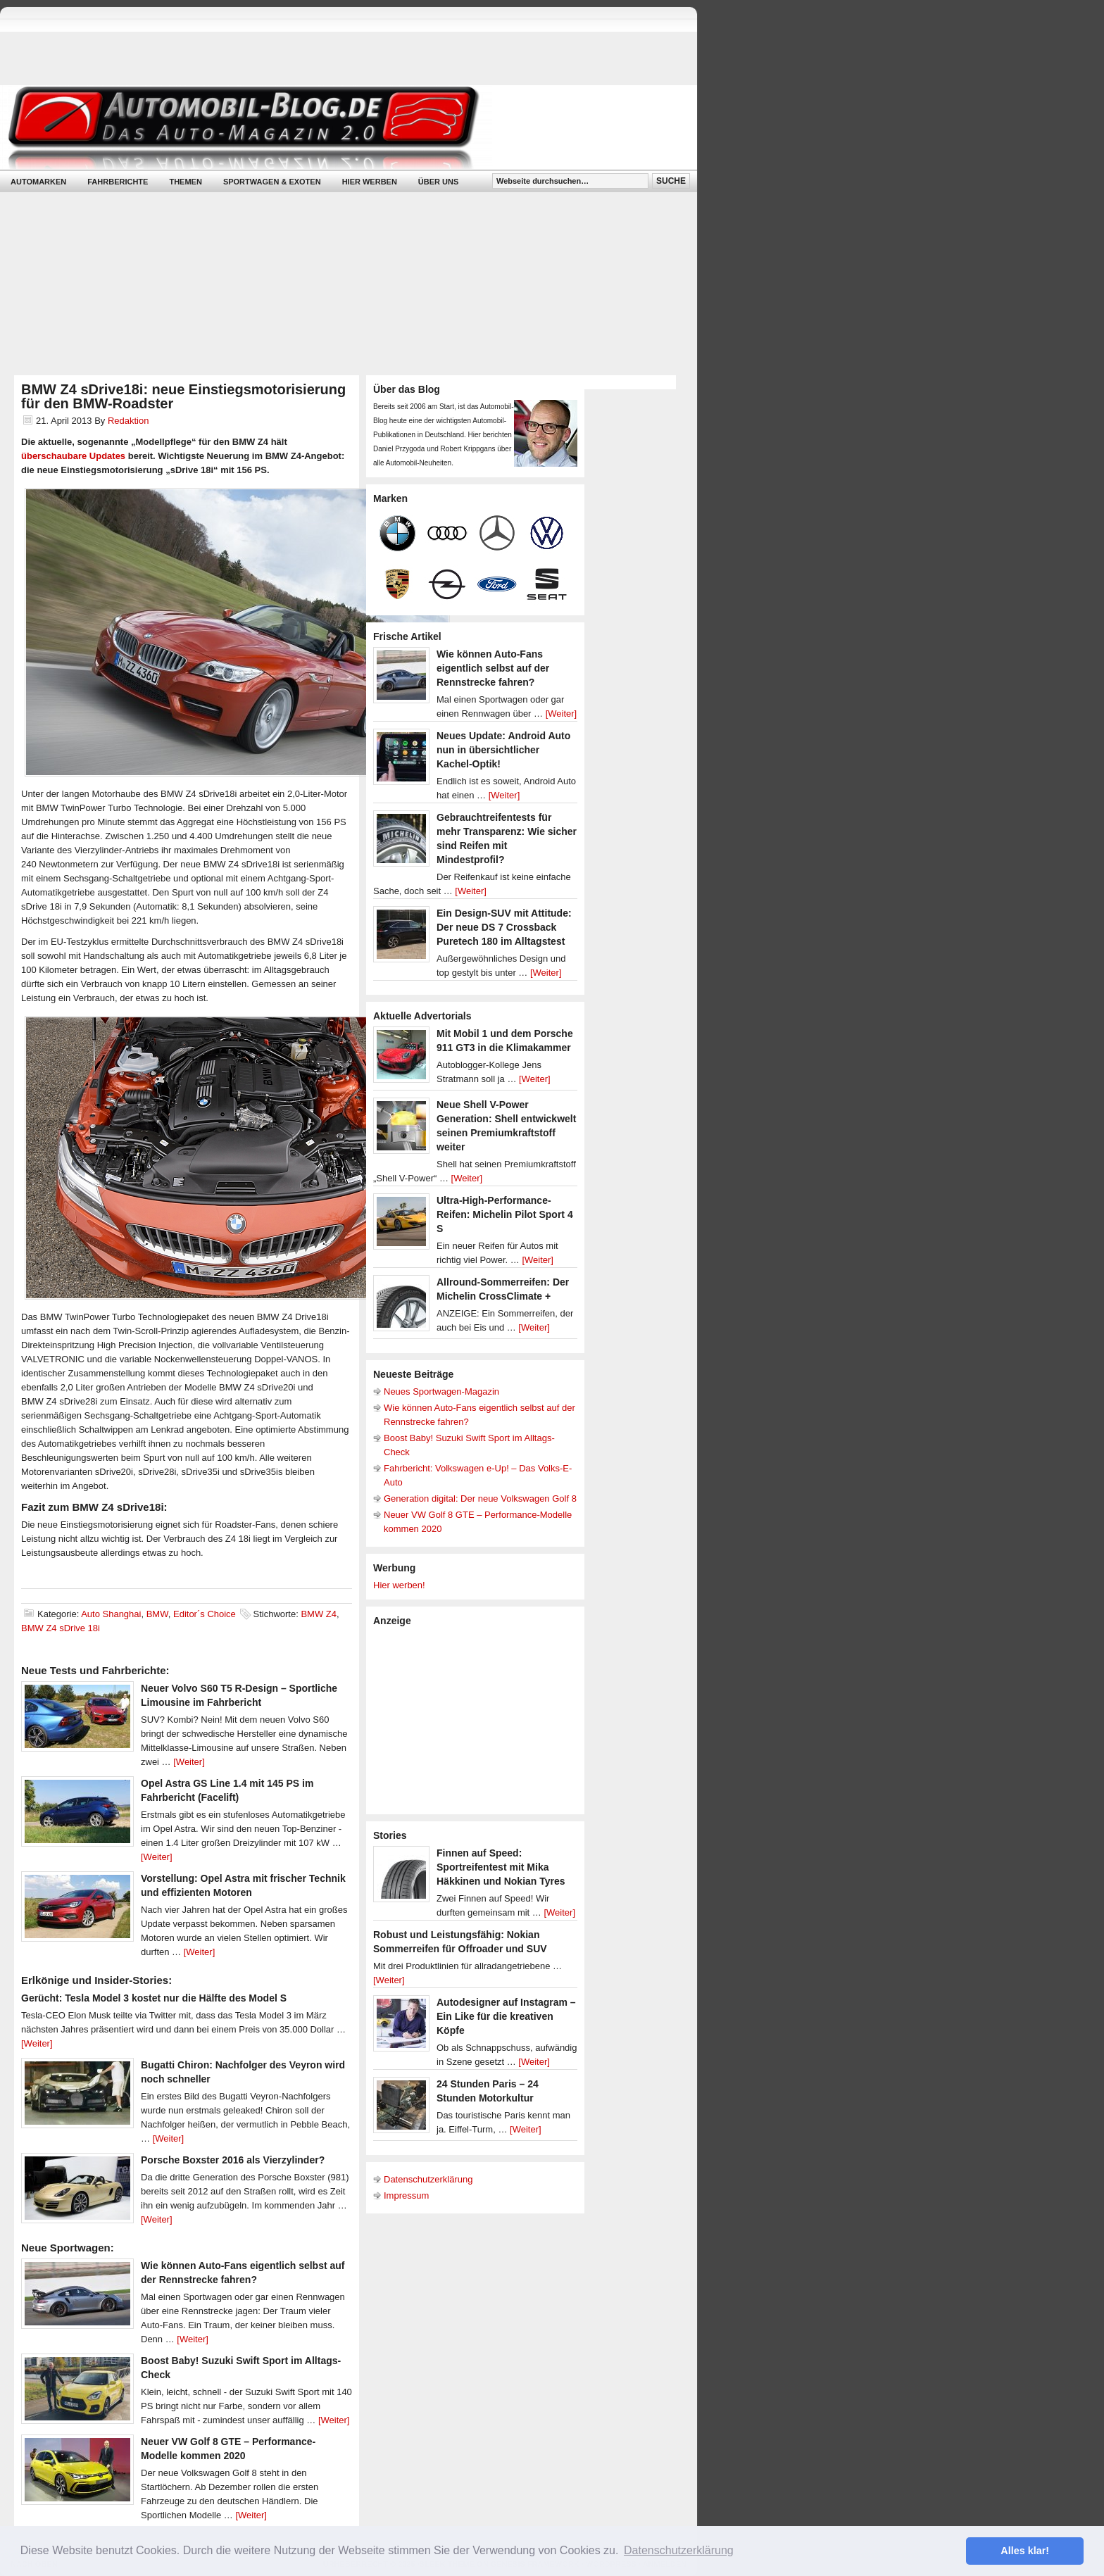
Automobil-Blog (338, 127)
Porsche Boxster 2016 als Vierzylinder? (233, 2160)
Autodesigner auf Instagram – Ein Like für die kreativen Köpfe (506, 2016)
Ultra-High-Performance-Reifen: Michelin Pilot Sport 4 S (505, 1214)
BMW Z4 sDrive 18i (60, 1628)
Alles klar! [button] (1024, 2550)
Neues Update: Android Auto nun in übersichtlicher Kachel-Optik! (503, 749)
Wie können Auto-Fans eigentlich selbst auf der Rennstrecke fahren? (493, 668)
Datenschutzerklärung (428, 2179)
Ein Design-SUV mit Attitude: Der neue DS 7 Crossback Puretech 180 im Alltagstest (504, 927)
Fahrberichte (117, 181)
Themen (185, 181)
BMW (157, 1614)
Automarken (38, 181)
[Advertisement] (478, 1719)
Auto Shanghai (111, 1614)
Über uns (438, 181)
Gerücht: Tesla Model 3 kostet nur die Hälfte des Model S (154, 1998)
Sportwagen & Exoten (272, 181)
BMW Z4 (319, 1614)
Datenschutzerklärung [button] (679, 2550)
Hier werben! (399, 1585)
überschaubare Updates (73, 456)
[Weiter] (189, 1762)
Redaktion (128, 420)
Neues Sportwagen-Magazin (441, 1391)
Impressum (406, 2195)
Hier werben (369, 181)
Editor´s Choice (204, 1614)
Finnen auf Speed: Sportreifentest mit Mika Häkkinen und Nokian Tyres (501, 1867)
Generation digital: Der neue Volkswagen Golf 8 (480, 1498)
